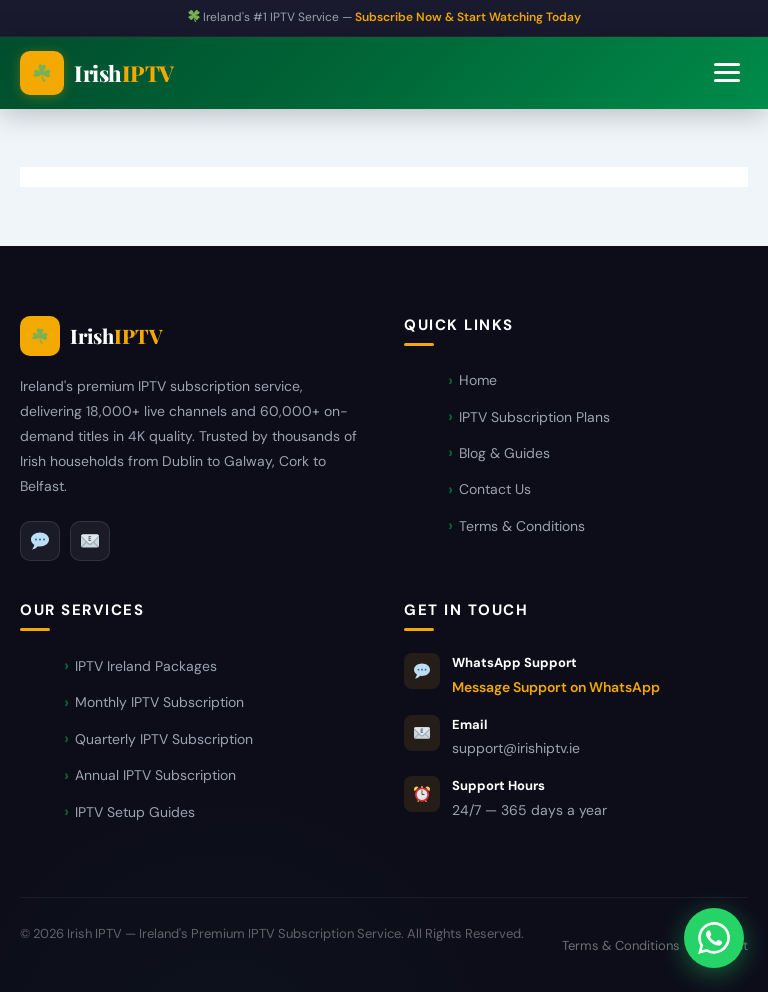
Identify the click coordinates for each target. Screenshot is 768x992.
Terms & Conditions (522, 526)
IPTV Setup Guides (135, 812)
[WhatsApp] (40, 541)
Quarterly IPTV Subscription (164, 739)
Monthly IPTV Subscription (159, 702)
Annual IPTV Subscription (155, 775)
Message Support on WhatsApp (556, 687)
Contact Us (495, 489)
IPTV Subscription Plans (534, 417)
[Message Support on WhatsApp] (714, 938)
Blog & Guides (504, 453)
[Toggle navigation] (727, 72)
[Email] (90, 541)
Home (478, 380)
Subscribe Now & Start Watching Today (468, 17)
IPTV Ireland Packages (146, 666)
